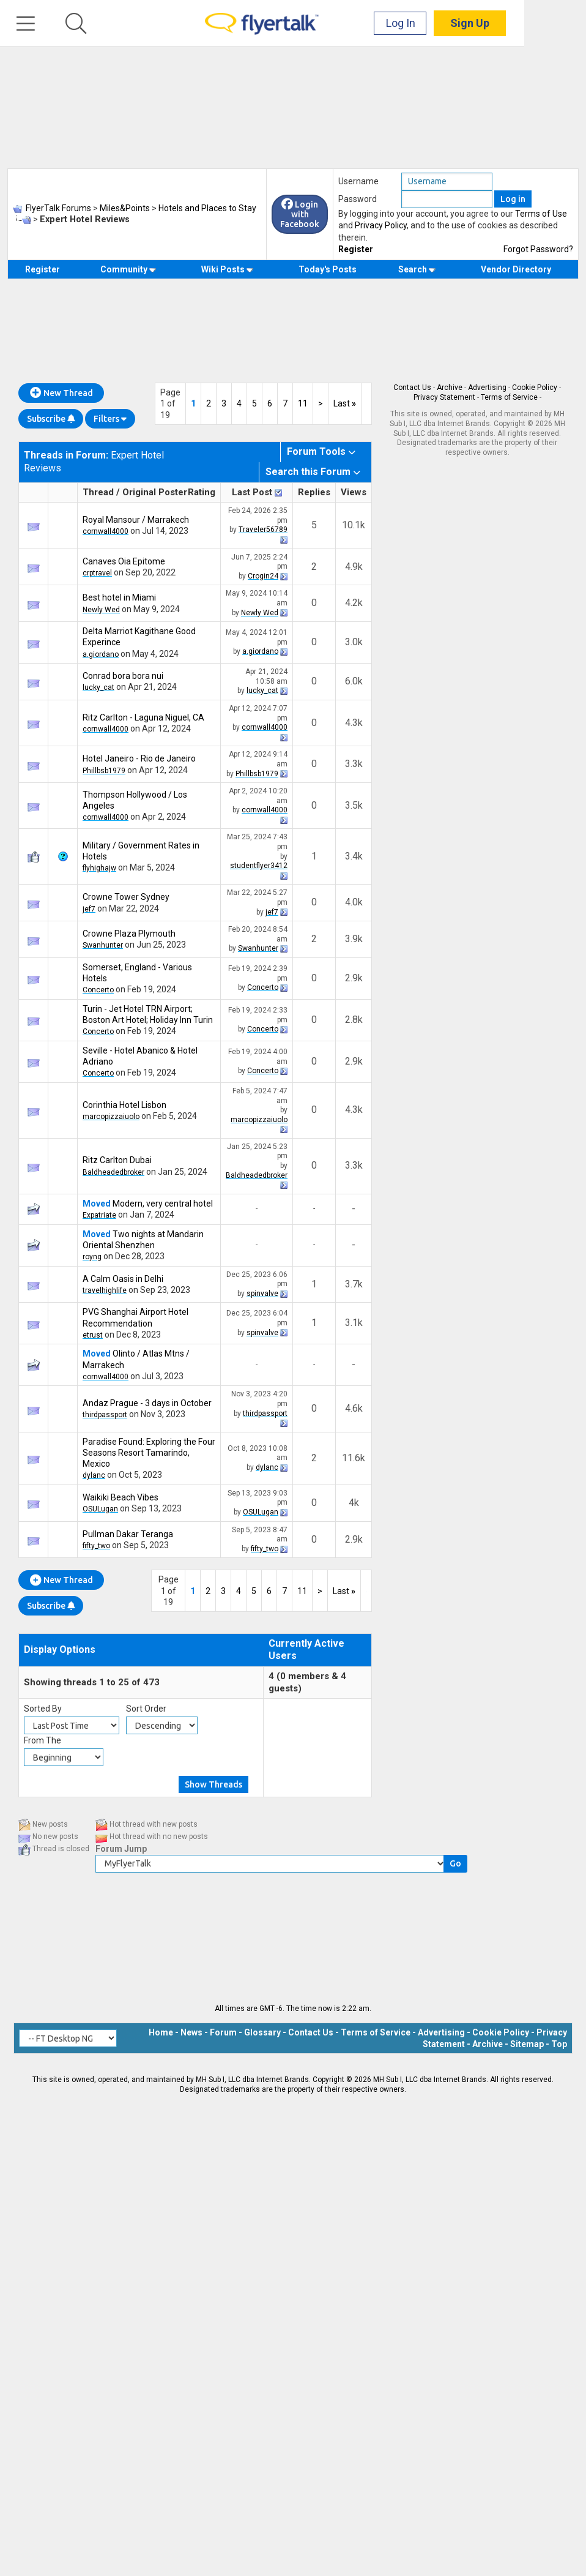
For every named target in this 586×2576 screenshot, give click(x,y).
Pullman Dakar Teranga (128, 1534)
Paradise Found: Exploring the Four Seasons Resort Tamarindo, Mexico (149, 1453)
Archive (449, 387)
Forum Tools (316, 451)
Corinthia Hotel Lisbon (124, 1105)
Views (353, 492)
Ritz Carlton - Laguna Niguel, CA (143, 717)
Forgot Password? (538, 249)
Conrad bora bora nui (123, 676)
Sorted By (43, 1708)
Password (357, 199)
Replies (314, 492)
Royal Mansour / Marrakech (136, 520)
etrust (93, 1335)
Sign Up (531, 24)
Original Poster (154, 492)
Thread (98, 492)
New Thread (61, 393)
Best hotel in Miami (119, 597)
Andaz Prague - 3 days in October (147, 1403)
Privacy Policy (381, 225)
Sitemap (527, 2044)
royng (92, 1256)
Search (417, 269)
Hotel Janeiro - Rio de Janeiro (139, 758)
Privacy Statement (444, 397)
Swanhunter (103, 945)
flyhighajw (99, 868)
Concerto (98, 990)
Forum (223, 2032)
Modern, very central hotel (163, 1203)
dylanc (94, 1475)
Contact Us (412, 387)
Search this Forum (307, 471)
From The (42, 1740)
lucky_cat (98, 687)
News (191, 2032)
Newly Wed (101, 609)
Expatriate (99, 1215)
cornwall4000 (105, 531)
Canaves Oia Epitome (124, 561)
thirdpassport (105, 1414)
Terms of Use (541, 214)
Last (344, 403)
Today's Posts (328, 269)
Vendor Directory (516, 269)
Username (358, 181)
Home (161, 2032)
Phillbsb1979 (104, 770)
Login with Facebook (299, 214)
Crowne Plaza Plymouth (129, 933)
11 (303, 403)
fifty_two (96, 1545)
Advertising (487, 387)
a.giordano (101, 654)
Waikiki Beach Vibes (120, 1497)
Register (355, 249)
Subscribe (51, 419)
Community (128, 269)
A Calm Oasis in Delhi (123, 1279)
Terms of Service (509, 397)
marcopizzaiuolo (111, 1116)
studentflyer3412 (258, 865)
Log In (462, 24)
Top (559, 2044)
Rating (201, 492)
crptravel (97, 573)
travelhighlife (105, 1290)
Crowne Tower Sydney (126, 897)
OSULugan (100, 1509)
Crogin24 (263, 576)
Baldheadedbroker (113, 1172)
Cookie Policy (534, 387)
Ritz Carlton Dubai (117, 1160)
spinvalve (262, 1293)
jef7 (89, 909)
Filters (110, 419)
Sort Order (146, 1708)
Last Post (252, 492)
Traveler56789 (263, 529)
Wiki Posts (227, 269)
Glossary (262, 2032)
